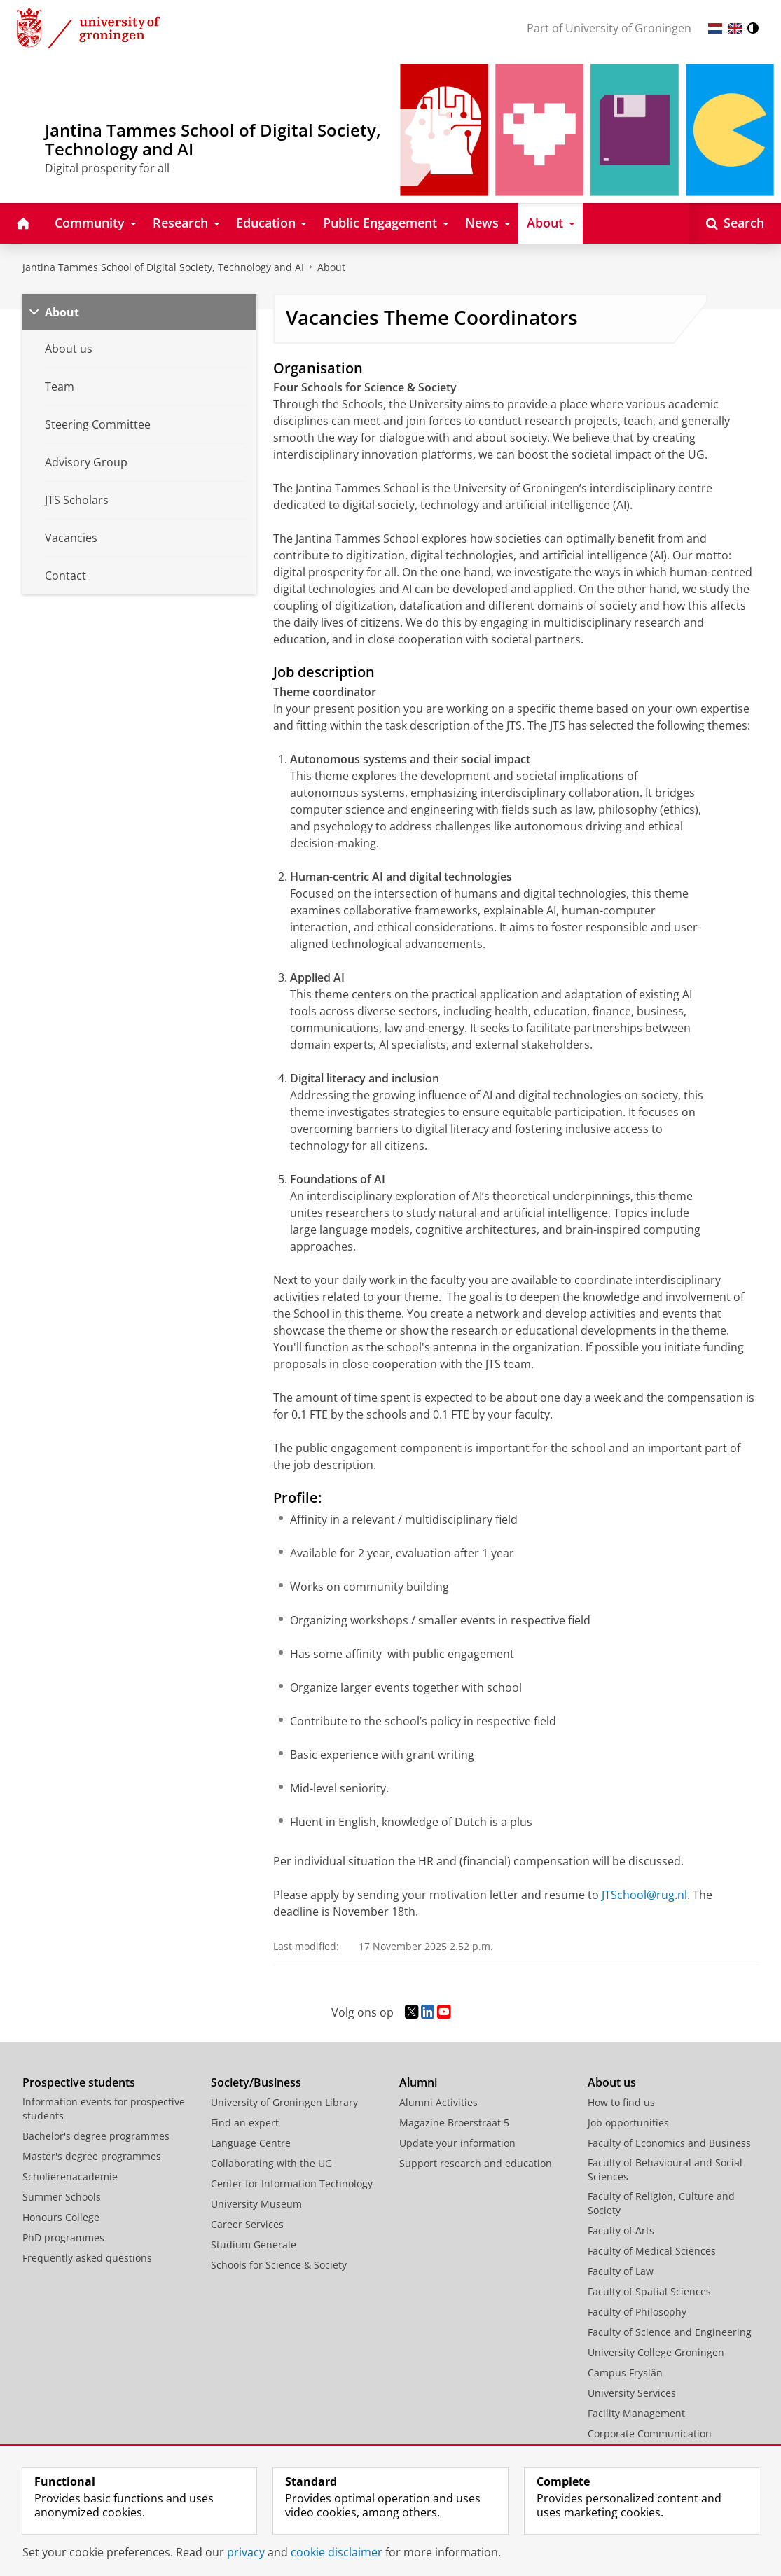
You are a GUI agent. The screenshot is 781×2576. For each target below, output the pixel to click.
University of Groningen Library (284, 2102)
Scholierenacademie (70, 2176)
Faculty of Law (621, 2271)
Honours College (60, 2217)
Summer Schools (61, 2196)
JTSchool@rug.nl (644, 1894)
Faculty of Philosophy (637, 2311)
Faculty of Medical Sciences (652, 2250)
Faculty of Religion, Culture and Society (661, 2203)
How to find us (621, 2102)
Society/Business (256, 2082)
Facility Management (636, 2413)
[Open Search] (735, 223)
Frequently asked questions (87, 2257)
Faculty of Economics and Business (669, 2143)
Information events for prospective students (103, 2108)
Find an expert (245, 2122)
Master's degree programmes (91, 2156)
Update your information (457, 2143)
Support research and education (475, 2163)
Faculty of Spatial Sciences (649, 2291)
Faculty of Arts (621, 2230)
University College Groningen (656, 2352)
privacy (246, 2552)
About (331, 267)
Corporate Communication (650, 2433)
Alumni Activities (438, 2102)
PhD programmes (63, 2237)
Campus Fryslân (625, 2372)
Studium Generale (253, 2244)
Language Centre (251, 2143)
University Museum (256, 2204)
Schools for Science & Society (279, 2264)
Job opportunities (628, 2122)
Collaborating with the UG (271, 2163)
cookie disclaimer (336, 2552)
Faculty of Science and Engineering (670, 2332)
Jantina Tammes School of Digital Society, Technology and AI (163, 267)
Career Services (247, 2224)
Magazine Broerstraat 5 (454, 2122)
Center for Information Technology (292, 2183)
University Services (632, 2393)
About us (612, 2082)
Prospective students (78, 2082)
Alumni (418, 2082)
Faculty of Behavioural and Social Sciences (665, 2169)
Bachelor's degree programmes (96, 2136)
